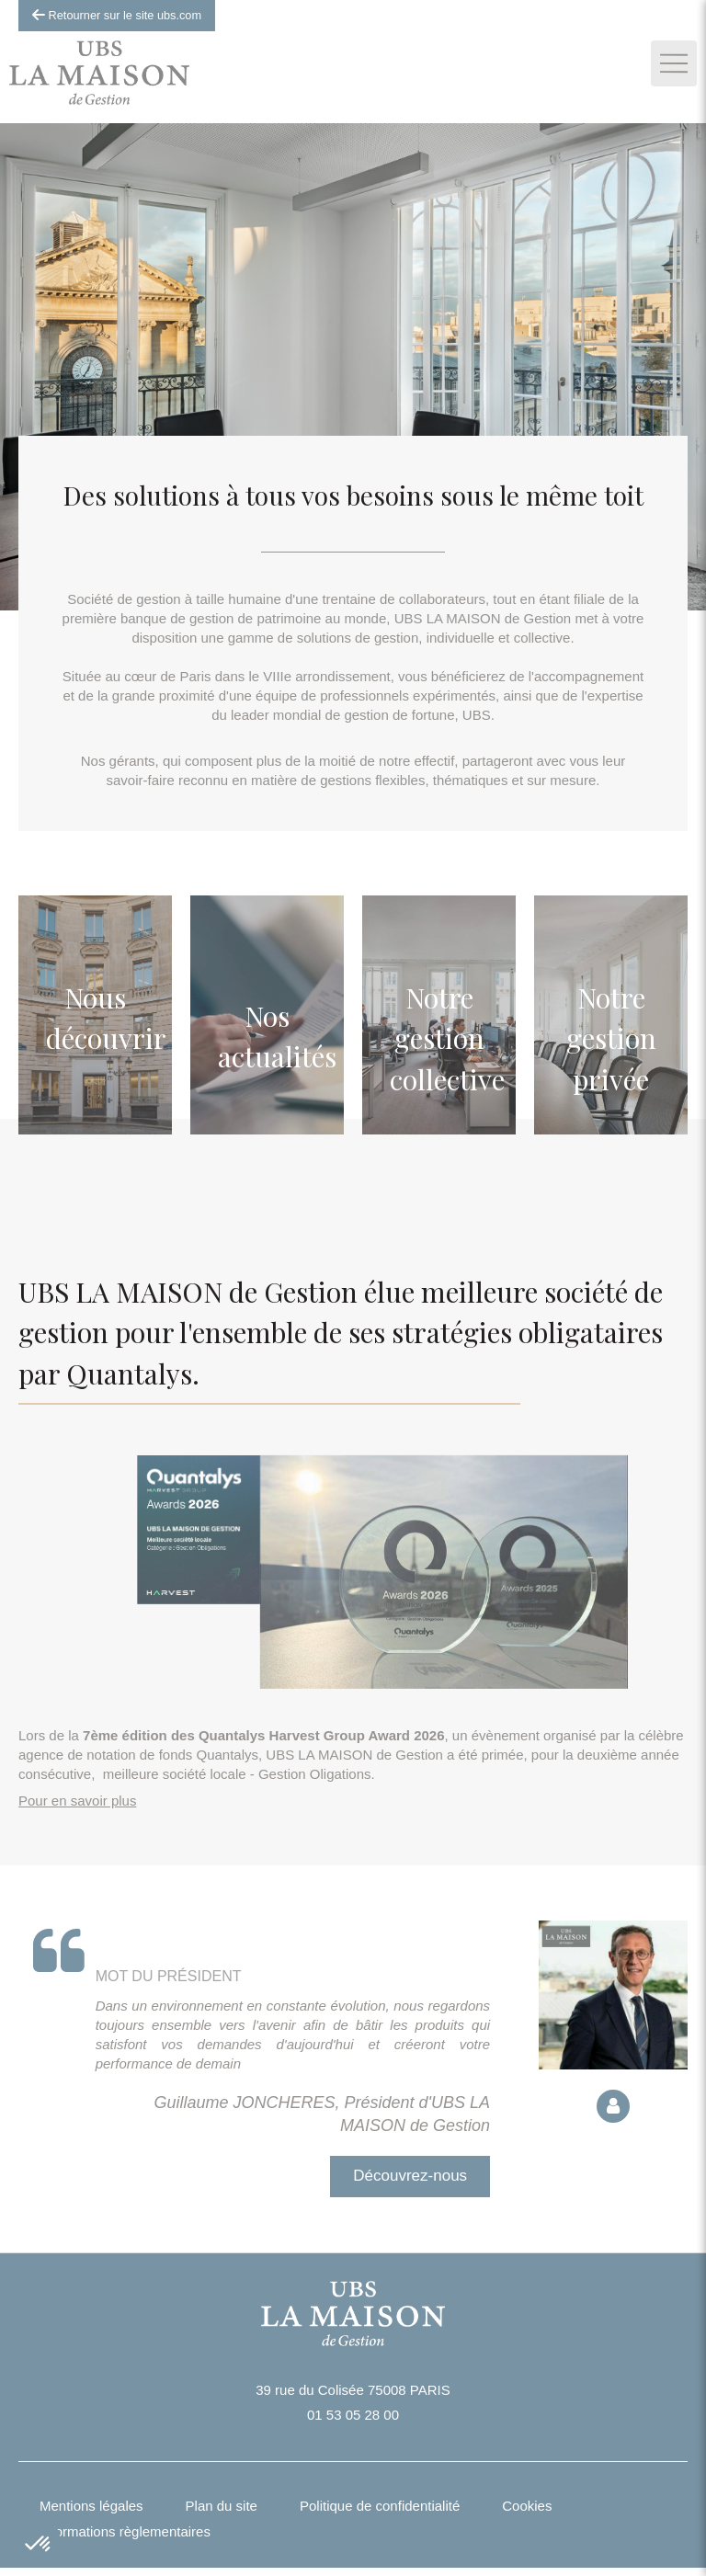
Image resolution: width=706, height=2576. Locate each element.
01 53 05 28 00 (353, 2414)
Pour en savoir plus (77, 1800)
